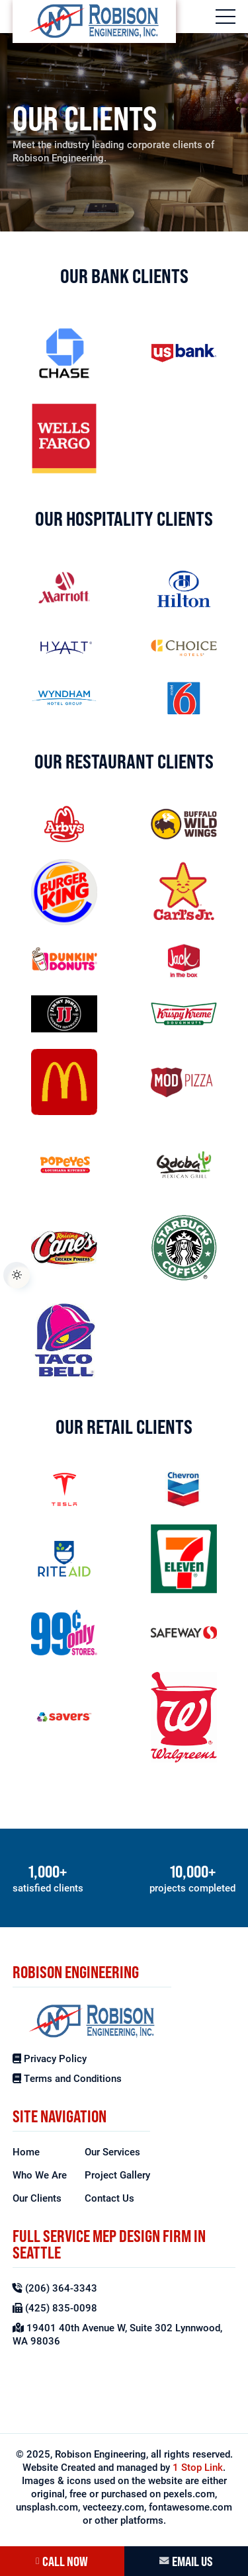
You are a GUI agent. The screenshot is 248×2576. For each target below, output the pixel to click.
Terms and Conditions (67, 2078)
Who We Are (40, 2174)
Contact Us (109, 2197)
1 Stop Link (198, 2466)
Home (26, 2151)
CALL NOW (62, 2561)
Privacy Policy (50, 2058)
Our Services (112, 2151)
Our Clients (37, 2197)
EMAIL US (186, 2561)
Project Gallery (117, 2174)
